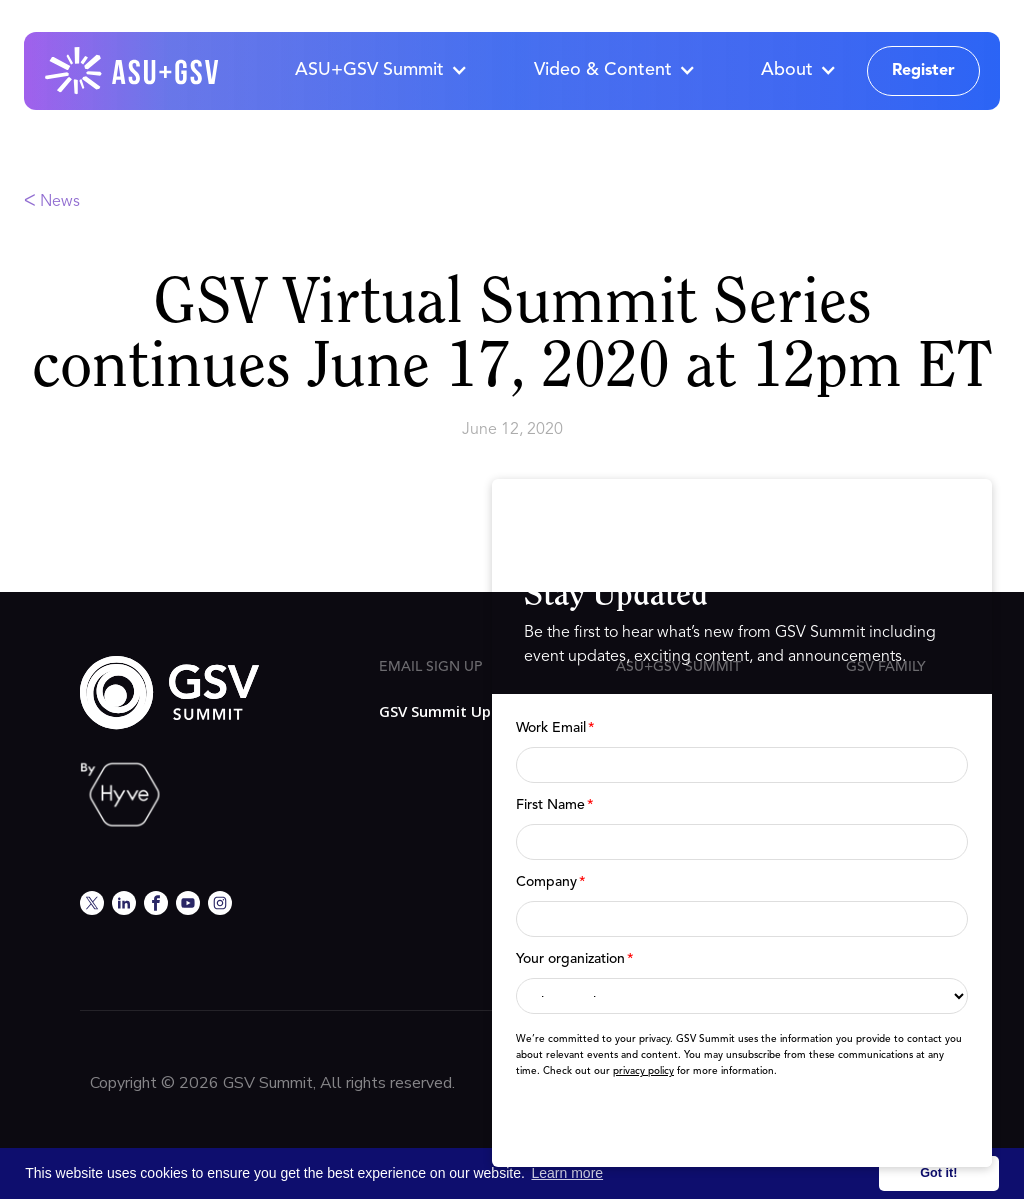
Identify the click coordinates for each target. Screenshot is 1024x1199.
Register (923, 71)
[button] (380, 71)
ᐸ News (52, 202)
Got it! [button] (938, 1173)
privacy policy (643, 1071)
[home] (133, 71)
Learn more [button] (568, 1173)
